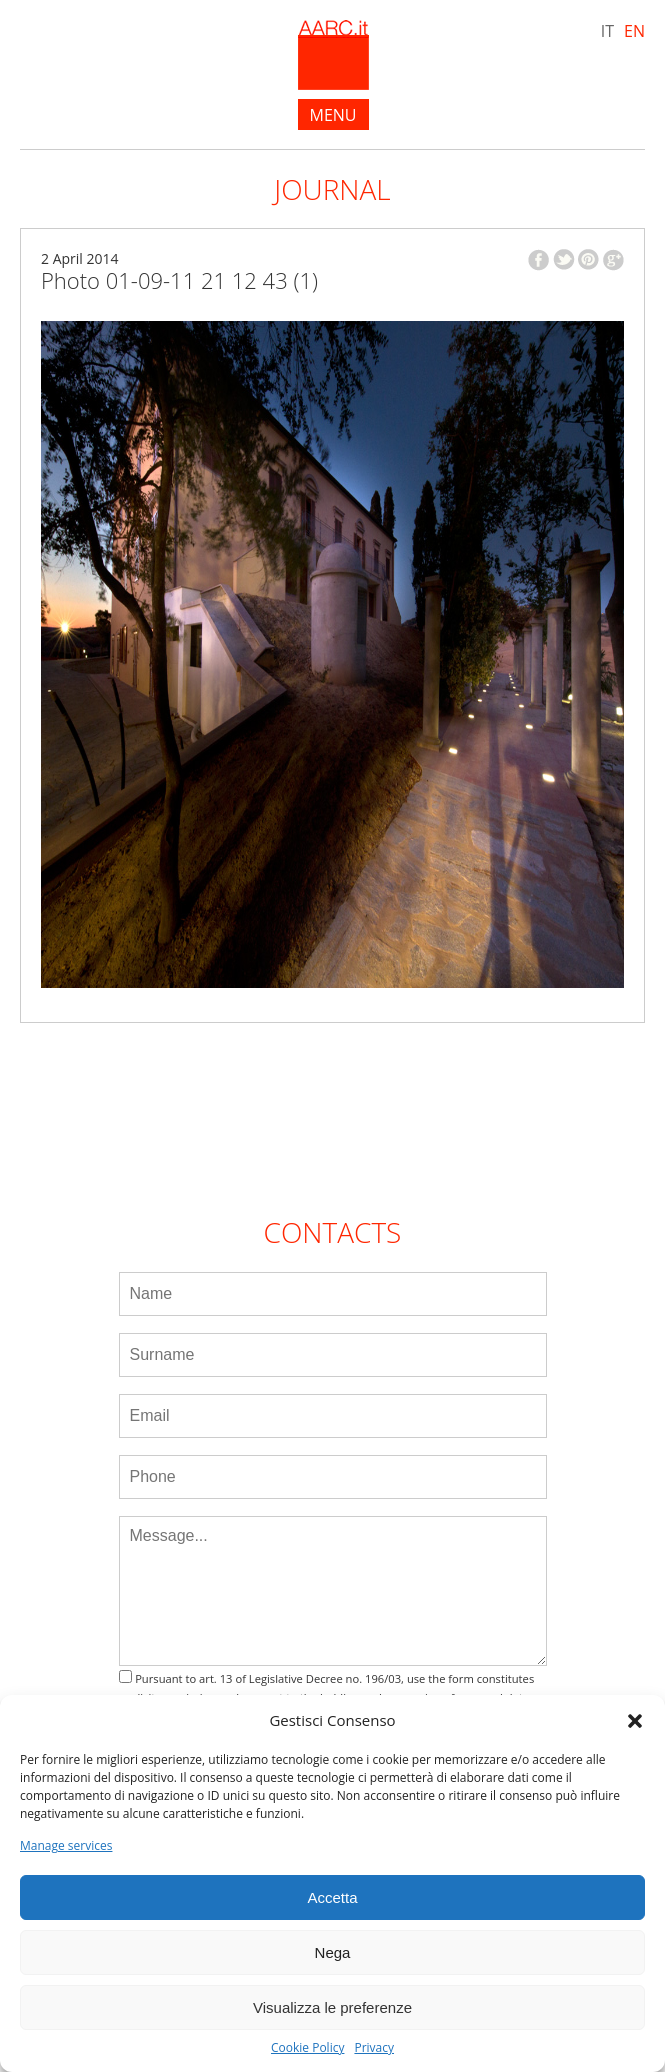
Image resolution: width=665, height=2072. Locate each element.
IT (607, 31)
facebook (538, 260)
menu (333, 115)
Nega (333, 1952)
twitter (564, 259)
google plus (613, 260)
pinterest (588, 259)
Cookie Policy (307, 2048)
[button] (635, 1721)
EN (634, 31)
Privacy (374, 2048)
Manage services (66, 1846)
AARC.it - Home (333, 55)
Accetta (332, 1897)
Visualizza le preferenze (332, 2007)
